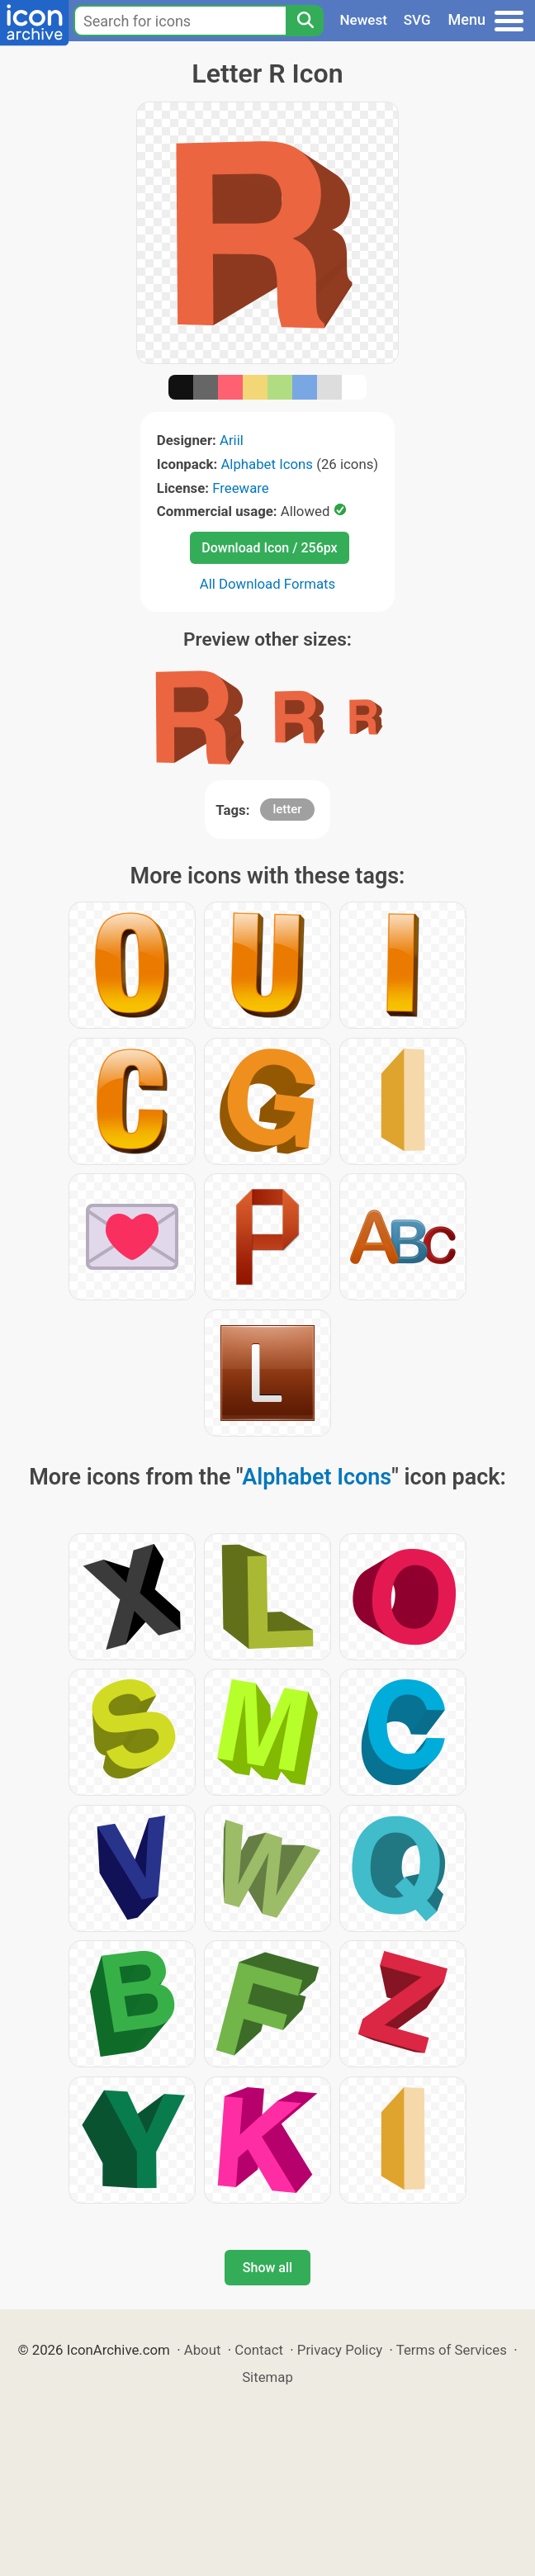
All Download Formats (268, 583)
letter (286, 809)
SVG (417, 20)
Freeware (240, 488)
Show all (267, 2267)
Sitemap (267, 2377)
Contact (258, 2350)
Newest (363, 20)
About (202, 2350)
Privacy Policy (339, 2350)
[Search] (305, 20)
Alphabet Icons (266, 464)
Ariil (232, 440)
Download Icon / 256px (269, 548)
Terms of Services (451, 2350)
